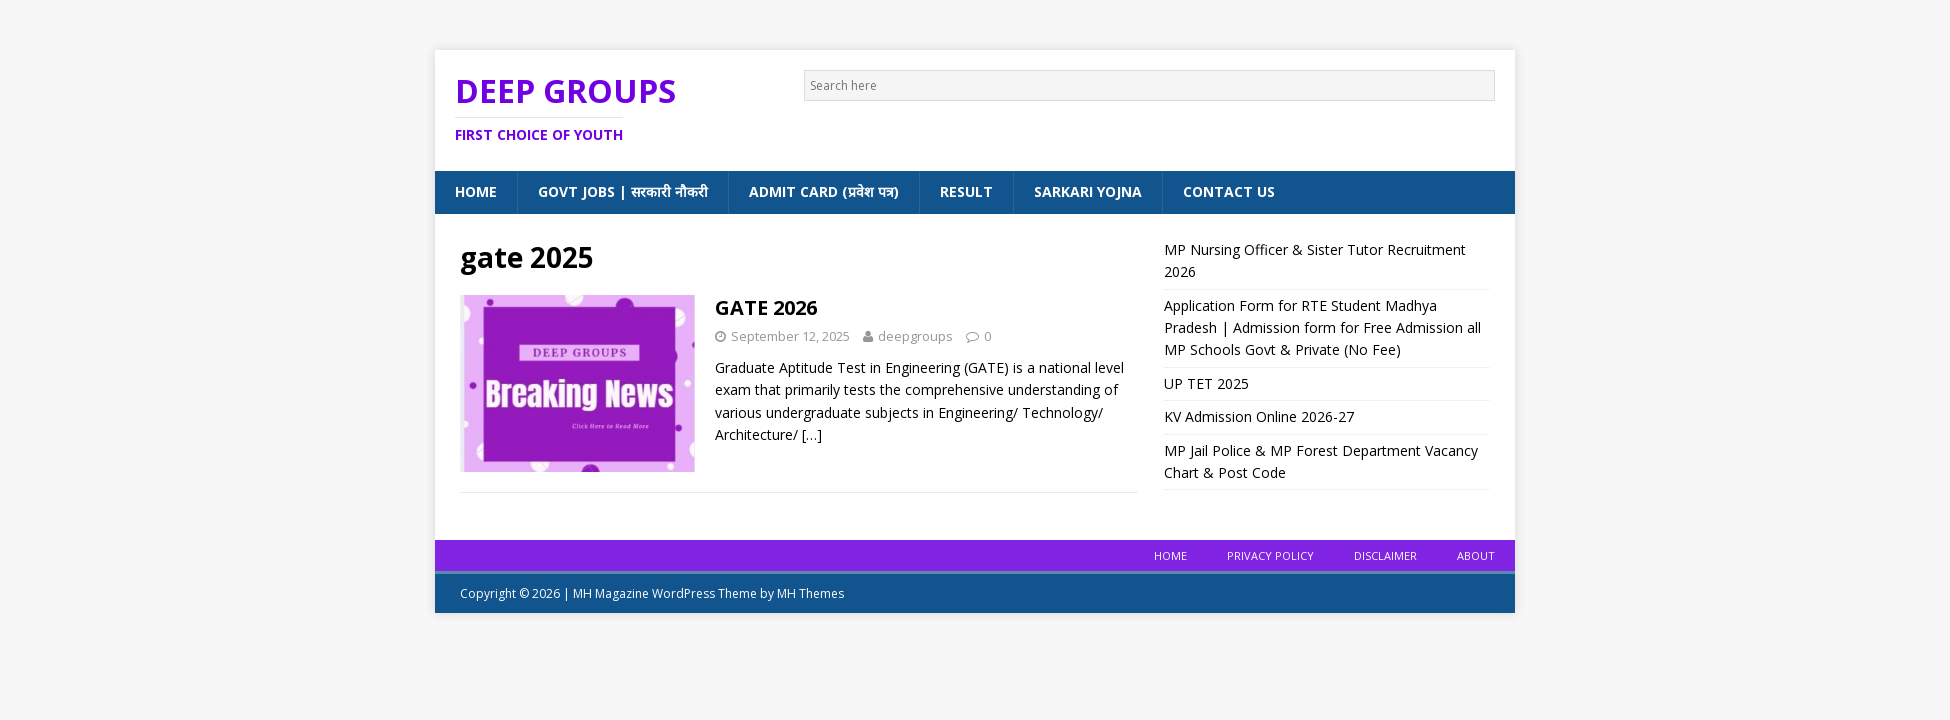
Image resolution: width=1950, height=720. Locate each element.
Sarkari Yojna (1088, 191)
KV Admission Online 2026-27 (1259, 416)
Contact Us (1229, 191)
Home (476, 191)
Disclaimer (1385, 555)
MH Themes (810, 593)
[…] (812, 434)
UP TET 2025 (1206, 383)
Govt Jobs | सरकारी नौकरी (623, 191)
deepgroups (915, 336)
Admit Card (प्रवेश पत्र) (824, 191)
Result (966, 191)
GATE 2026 (766, 307)
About (1476, 555)
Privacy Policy (1270, 555)
